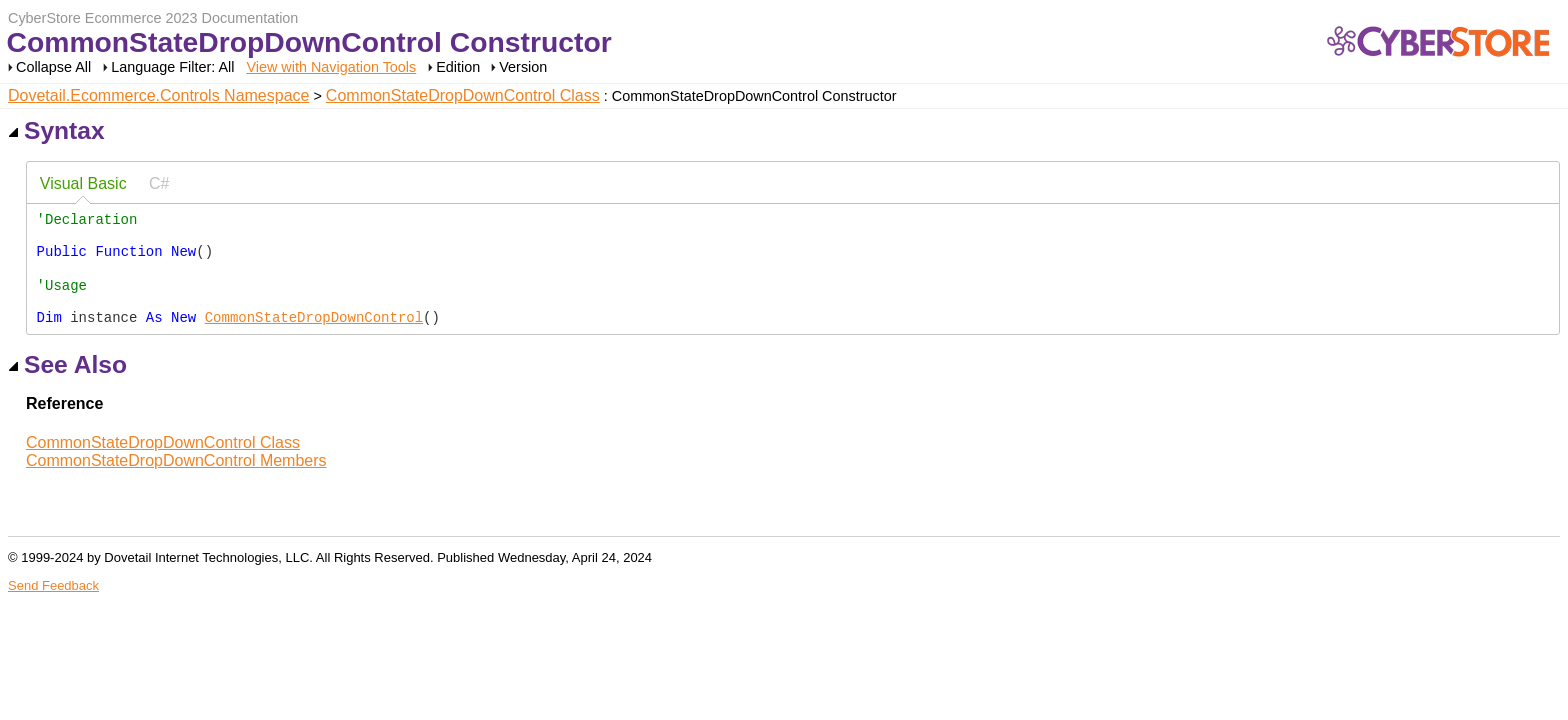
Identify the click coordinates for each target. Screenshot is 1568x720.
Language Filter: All (174, 67)
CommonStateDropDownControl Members (176, 482)
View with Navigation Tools (331, 67)
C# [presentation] (159, 183)
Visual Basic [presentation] (83, 183)
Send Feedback (53, 607)
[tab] (83, 184)
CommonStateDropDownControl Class (463, 95)
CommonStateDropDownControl (314, 338)
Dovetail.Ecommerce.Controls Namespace (158, 95)
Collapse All (53, 67)
